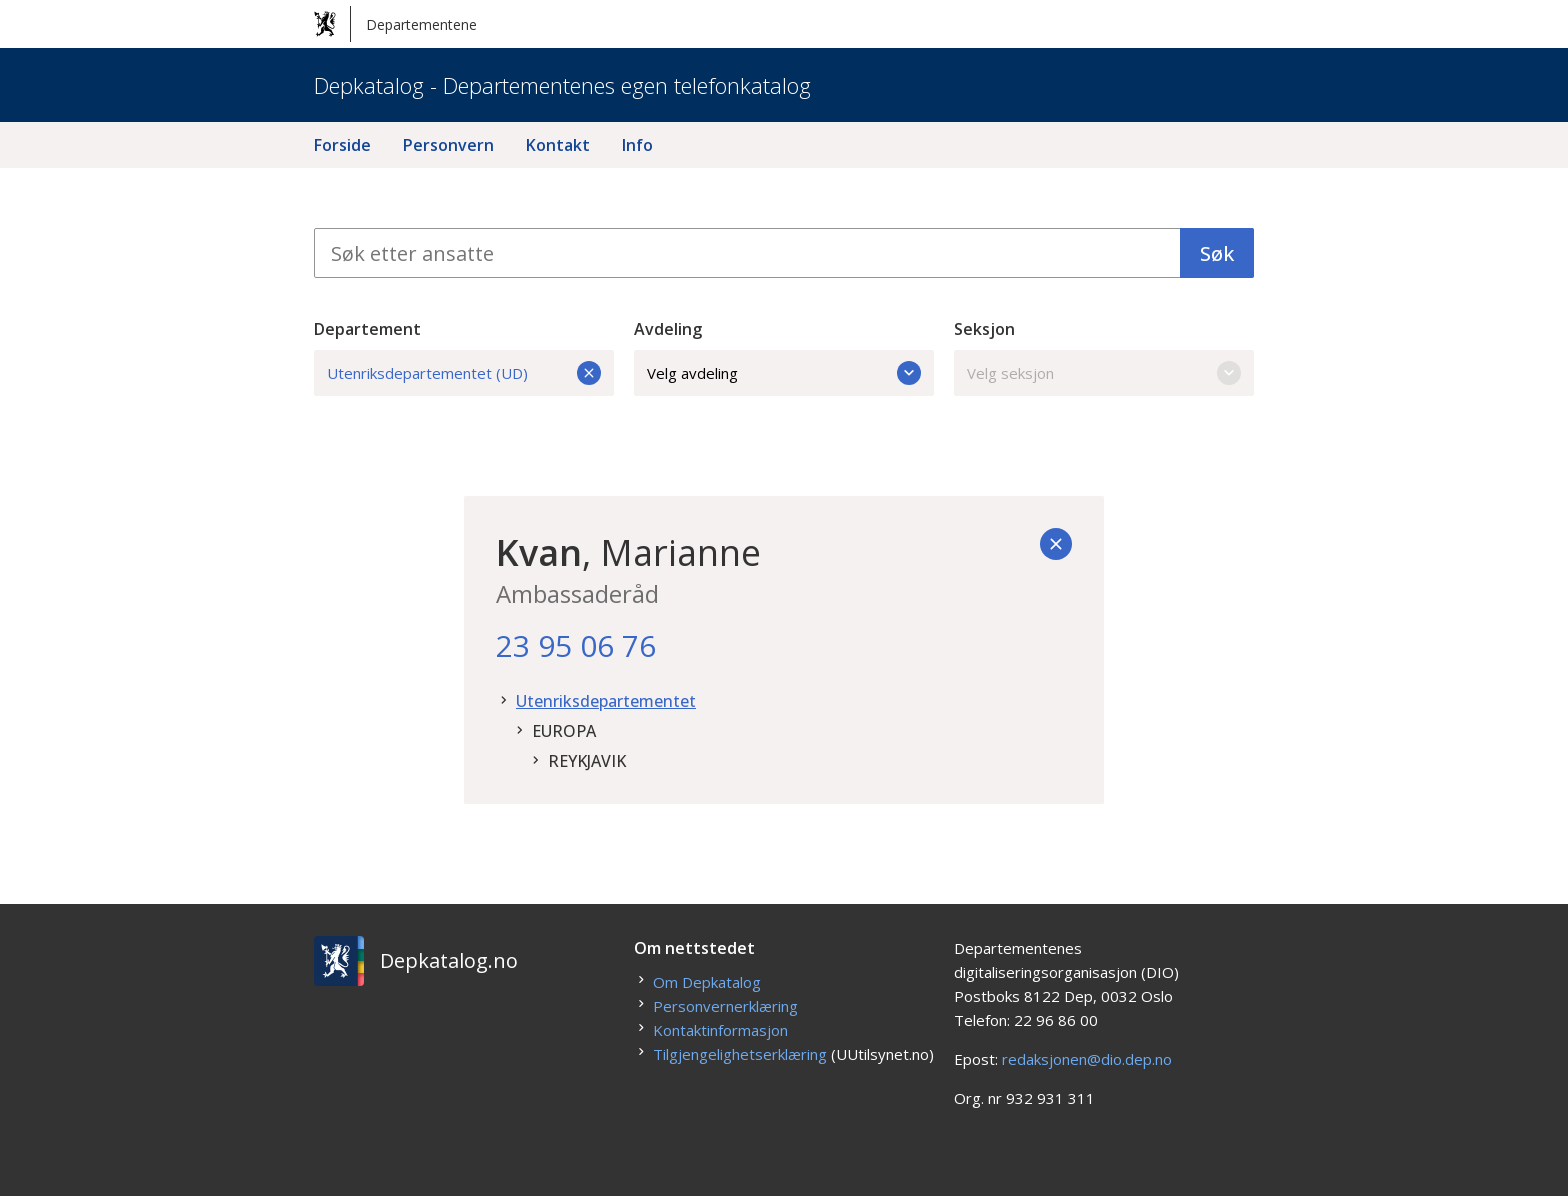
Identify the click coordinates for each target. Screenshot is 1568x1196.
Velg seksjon (1104, 373)
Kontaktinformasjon (720, 1030)
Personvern (448, 145)
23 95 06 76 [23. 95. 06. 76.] (576, 645)
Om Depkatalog (707, 982)
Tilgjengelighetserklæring (740, 1054)
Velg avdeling (784, 373)
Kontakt (558, 145)
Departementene (395, 24)
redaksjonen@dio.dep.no (1087, 1059)
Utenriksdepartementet (606, 701)
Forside (342, 145)
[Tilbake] (1056, 544)
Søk (1217, 253)
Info (637, 145)
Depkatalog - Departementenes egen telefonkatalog (562, 85)
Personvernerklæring (725, 1006)
